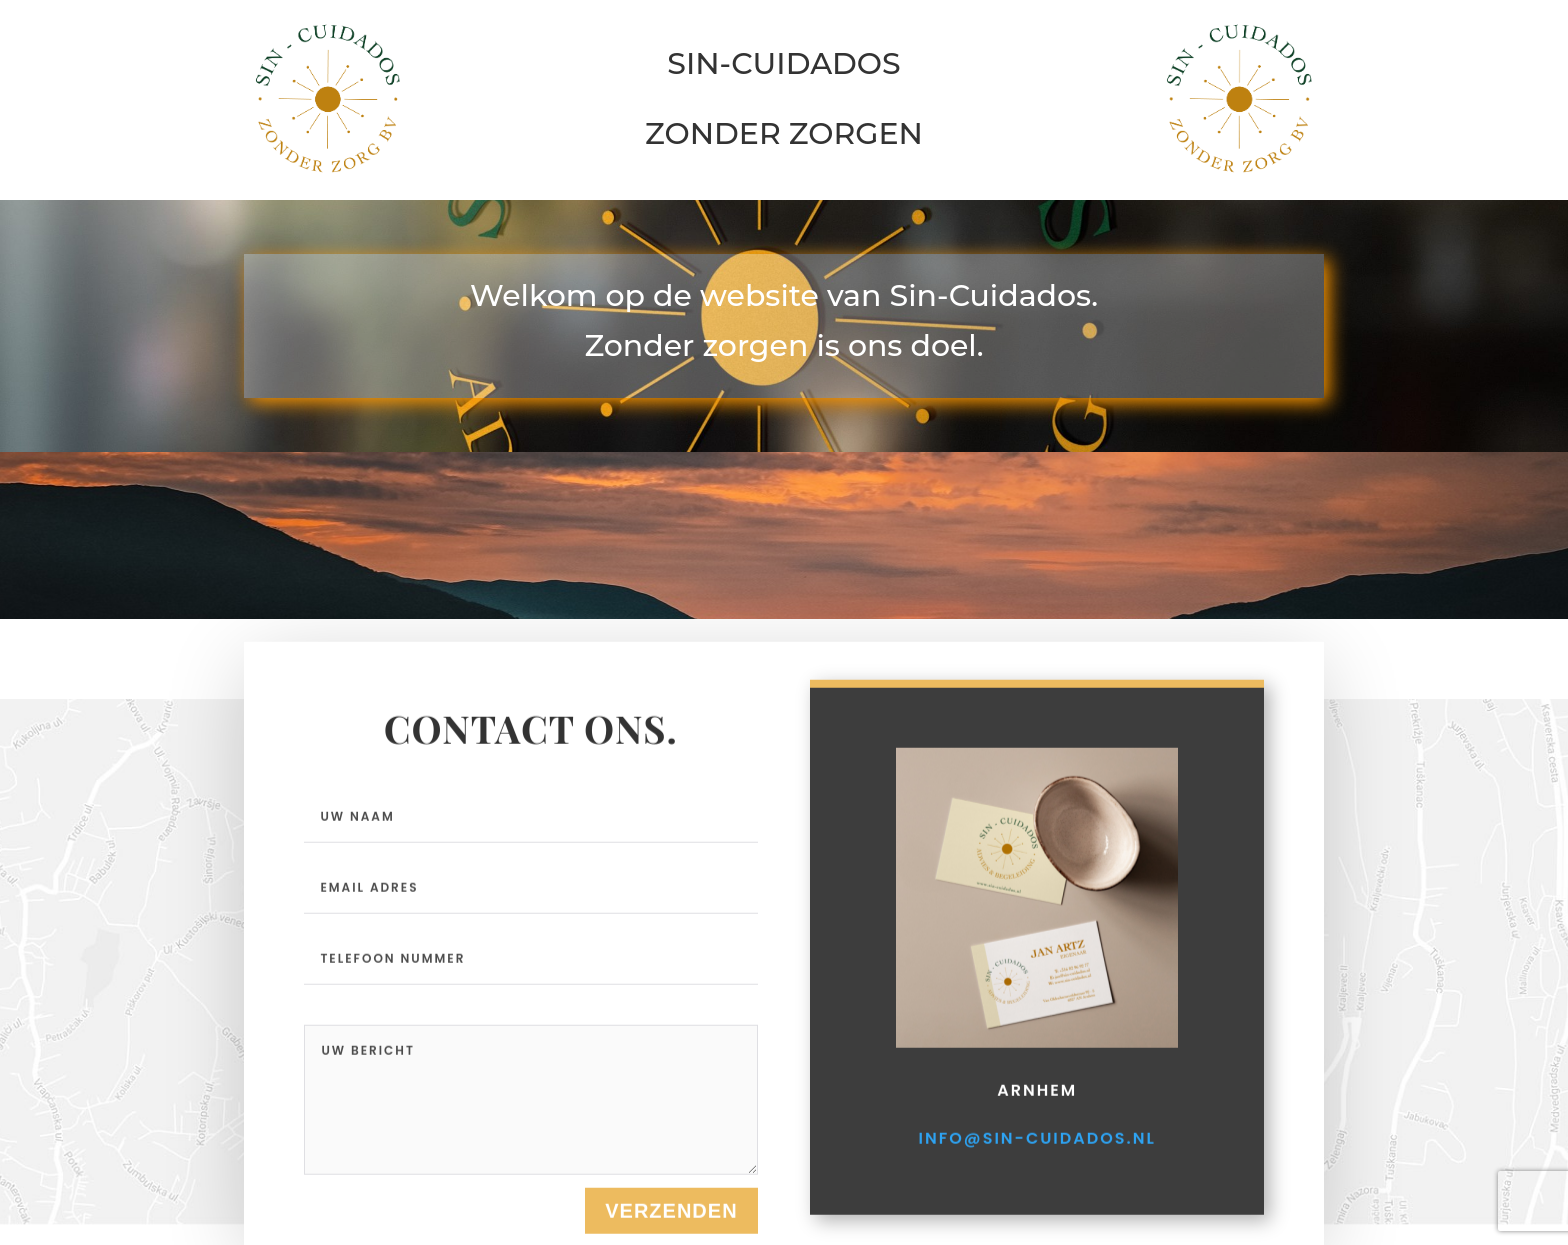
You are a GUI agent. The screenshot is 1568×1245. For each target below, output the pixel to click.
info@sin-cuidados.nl (1037, 1197)
